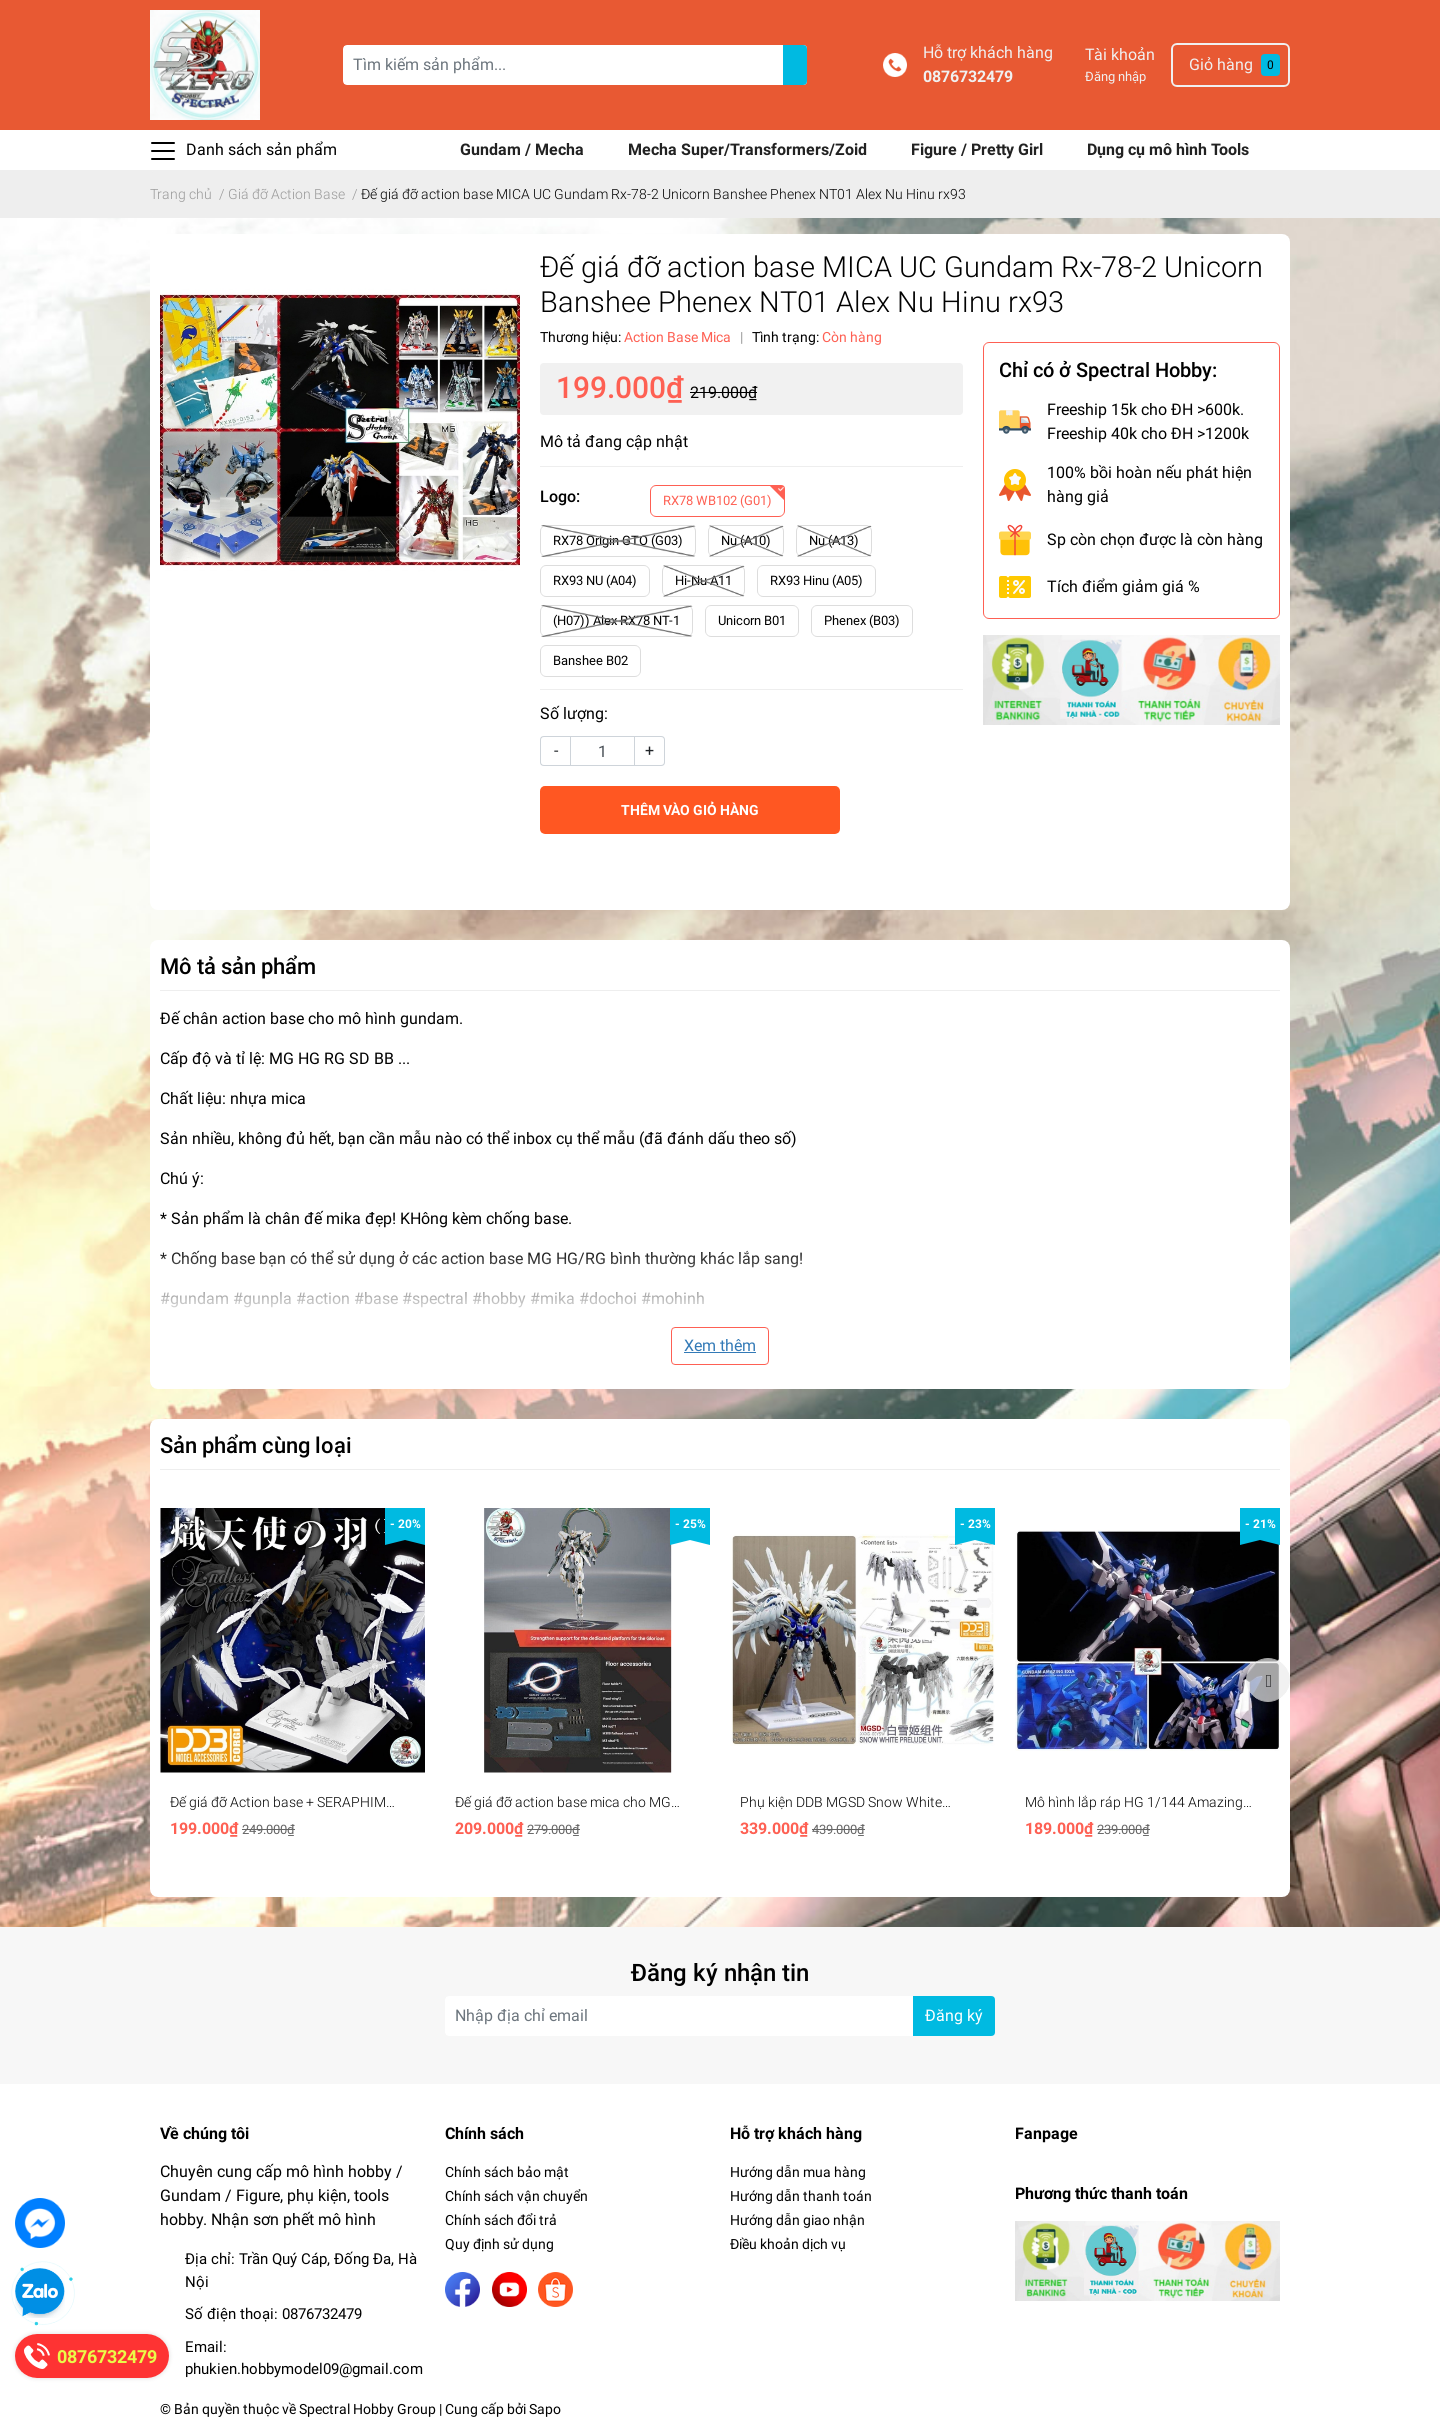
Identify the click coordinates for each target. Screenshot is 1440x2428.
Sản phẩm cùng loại (256, 1445)
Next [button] (1268, 1680)
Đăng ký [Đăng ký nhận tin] (954, 2015)
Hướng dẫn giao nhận (797, 2220)
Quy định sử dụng (499, 2244)
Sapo (545, 2409)
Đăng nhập (1115, 76)
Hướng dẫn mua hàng (798, 2172)
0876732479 (968, 76)
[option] (292, 1680)
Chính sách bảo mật (507, 2172)
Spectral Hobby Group (367, 2409)
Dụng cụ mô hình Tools (1168, 149)
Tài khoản (1120, 54)
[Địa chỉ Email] (720, 2016)
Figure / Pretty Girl (979, 149)
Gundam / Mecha (524, 149)
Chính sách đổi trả (501, 2220)
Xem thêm (720, 1345)
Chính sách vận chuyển (516, 2196)
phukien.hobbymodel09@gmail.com (304, 2369)
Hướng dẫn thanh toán (801, 2196)
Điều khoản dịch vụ (788, 2244)
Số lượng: (574, 713)
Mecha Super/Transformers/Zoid (749, 149)
